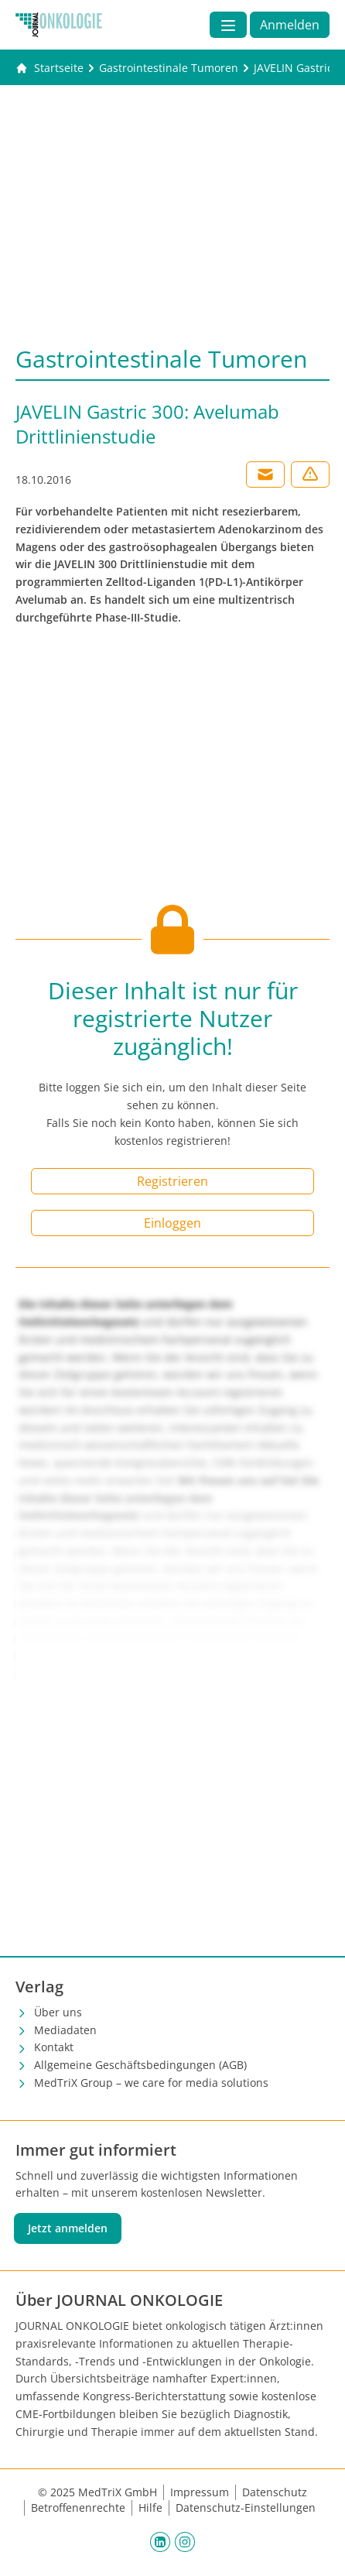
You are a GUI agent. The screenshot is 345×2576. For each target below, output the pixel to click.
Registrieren (172, 1181)
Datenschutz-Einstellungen (246, 2507)
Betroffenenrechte (78, 2507)
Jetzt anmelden (68, 2228)
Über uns (58, 2012)
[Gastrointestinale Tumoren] (168, 68)
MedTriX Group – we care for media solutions (151, 2082)
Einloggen (172, 1222)
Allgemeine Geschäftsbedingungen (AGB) (140, 2064)
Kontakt (53, 2047)
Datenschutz (274, 2492)
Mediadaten (65, 2030)
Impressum (199, 2492)
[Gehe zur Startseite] (49, 68)
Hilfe (150, 2507)
